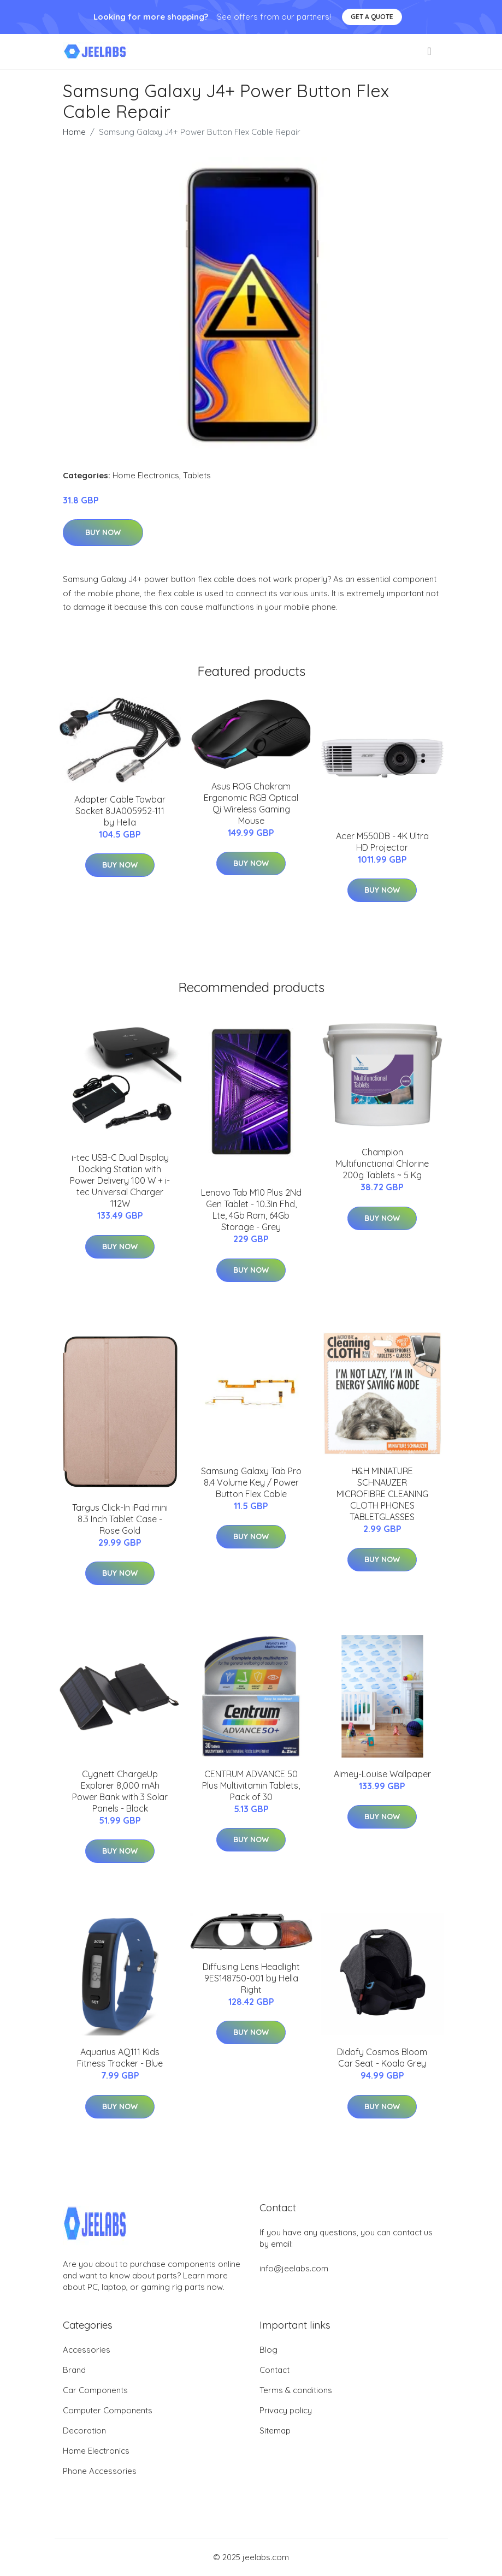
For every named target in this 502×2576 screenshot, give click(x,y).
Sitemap (275, 2430)
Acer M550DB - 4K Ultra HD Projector (382, 841)
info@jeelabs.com (293, 2268)
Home (74, 132)
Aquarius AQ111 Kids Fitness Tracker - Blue (120, 2057)
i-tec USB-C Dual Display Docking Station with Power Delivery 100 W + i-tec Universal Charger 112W (120, 1180)
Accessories (86, 2349)
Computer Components (107, 2410)
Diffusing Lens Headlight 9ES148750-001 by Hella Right (251, 1978)
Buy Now (103, 532)
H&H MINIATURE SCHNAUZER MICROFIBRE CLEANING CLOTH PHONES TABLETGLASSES (382, 1493)
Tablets (197, 475)
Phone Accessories (100, 2471)
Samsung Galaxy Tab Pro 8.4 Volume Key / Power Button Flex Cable (251, 1482)
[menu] (430, 51)
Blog (268, 2349)
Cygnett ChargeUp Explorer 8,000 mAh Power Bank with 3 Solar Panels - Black (120, 1791)
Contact (274, 2370)
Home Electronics (146, 475)
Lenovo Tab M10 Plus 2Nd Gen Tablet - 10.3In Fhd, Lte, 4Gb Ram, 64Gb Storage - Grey (251, 1209)
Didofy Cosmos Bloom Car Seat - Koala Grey (382, 2057)
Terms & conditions (295, 2390)
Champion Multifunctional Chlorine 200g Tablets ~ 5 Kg (382, 1163)
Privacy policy (285, 2410)
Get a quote (372, 17)
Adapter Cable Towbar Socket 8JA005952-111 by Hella (120, 811)
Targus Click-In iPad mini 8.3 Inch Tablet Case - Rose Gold (120, 1519)
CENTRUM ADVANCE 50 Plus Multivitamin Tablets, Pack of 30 (251, 1785)
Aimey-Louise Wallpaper (382, 1773)
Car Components (95, 2390)
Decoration (84, 2430)
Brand (74, 2370)
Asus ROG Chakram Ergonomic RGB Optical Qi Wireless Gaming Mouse (251, 803)
